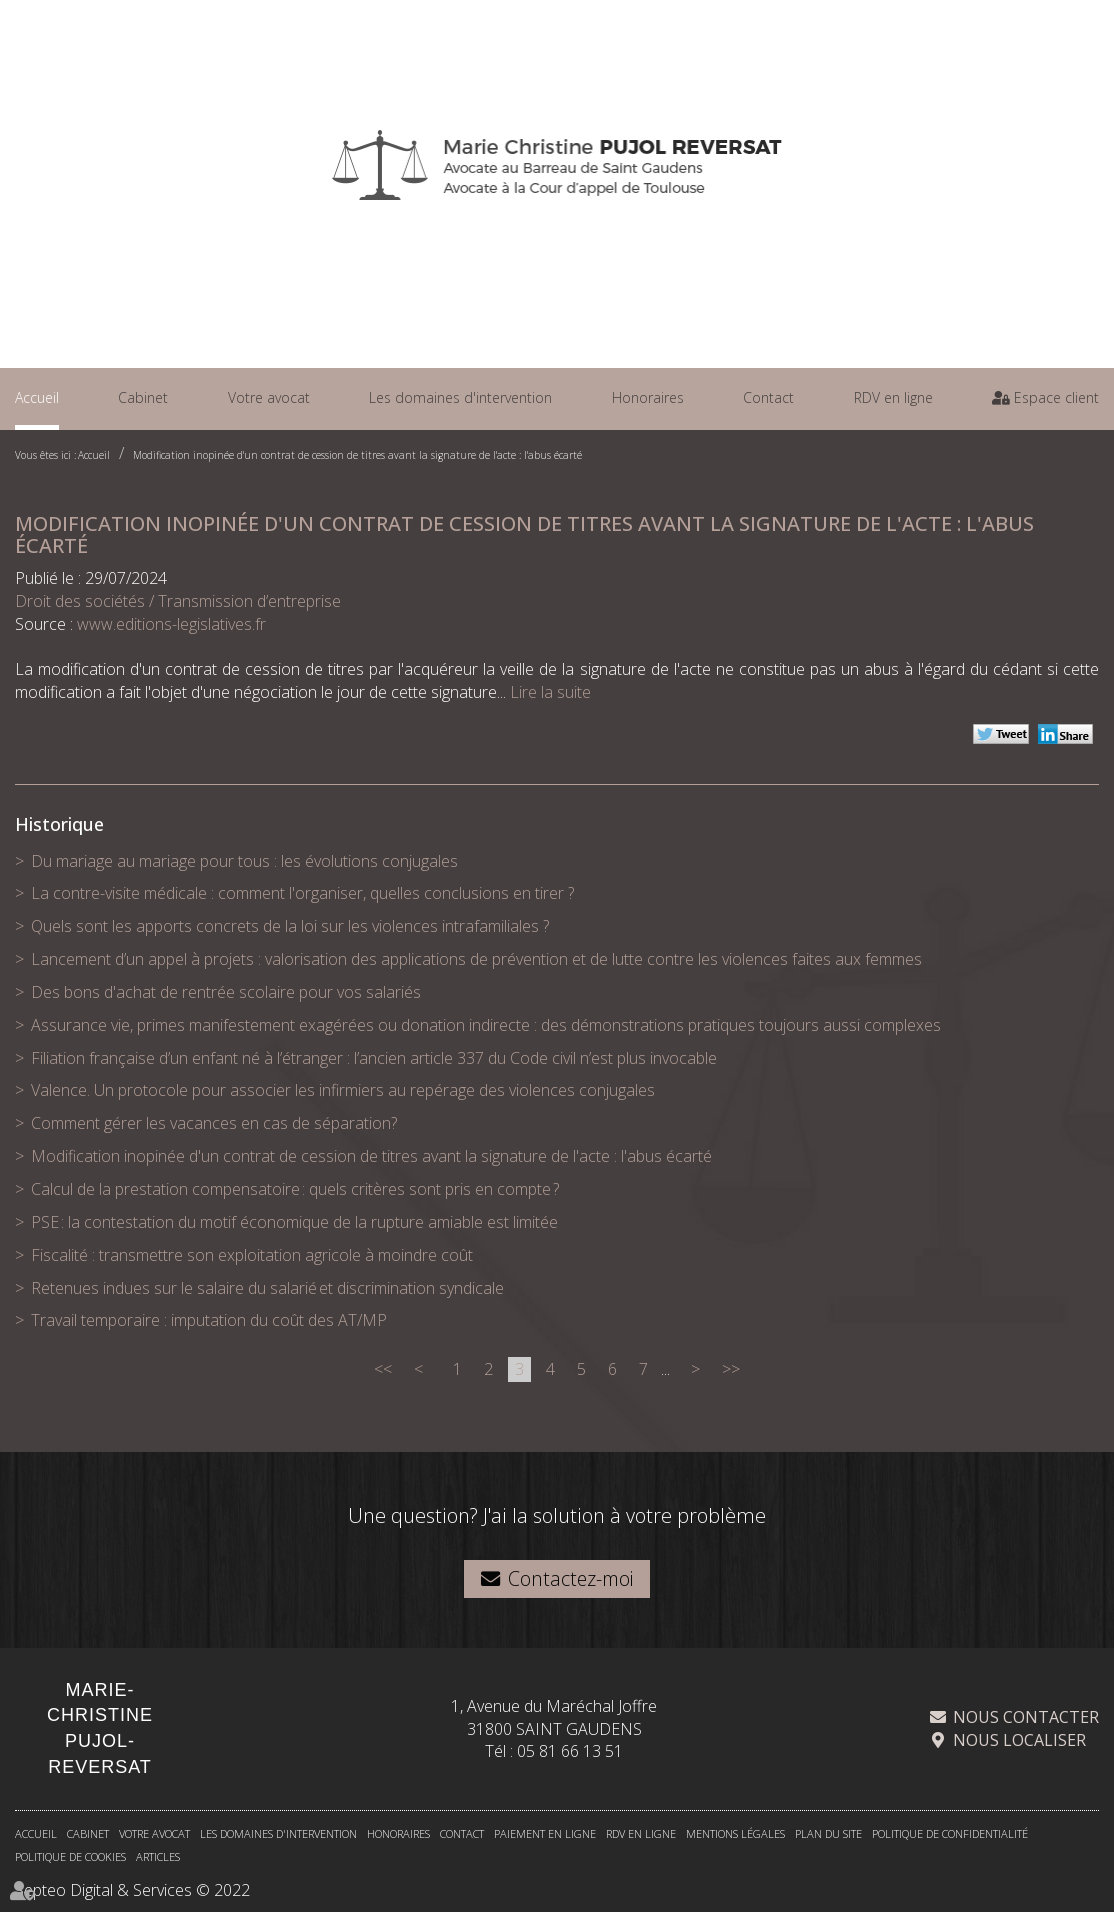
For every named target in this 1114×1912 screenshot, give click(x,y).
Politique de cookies (70, 1857)
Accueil (37, 397)
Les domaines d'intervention (460, 397)
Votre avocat (269, 397)
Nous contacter (1026, 1718)
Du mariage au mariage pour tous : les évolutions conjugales (244, 861)
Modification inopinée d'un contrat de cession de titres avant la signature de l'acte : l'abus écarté (357, 455)
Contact (768, 397)
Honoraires (648, 397)
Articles (158, 1857)
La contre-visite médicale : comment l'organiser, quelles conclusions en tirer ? (302, 893)
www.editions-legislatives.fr (171, 624)
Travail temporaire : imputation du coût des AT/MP (209, 1320)
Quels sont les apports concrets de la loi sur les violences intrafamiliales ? (290, 926)
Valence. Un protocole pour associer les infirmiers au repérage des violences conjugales (343, 1090)
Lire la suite (550, 692)
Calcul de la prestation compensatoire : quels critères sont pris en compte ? (295, 1189)
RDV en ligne (893, 397)
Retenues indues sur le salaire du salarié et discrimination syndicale (267, 1288)
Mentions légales (735, 1834)
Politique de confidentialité (950, 1834)
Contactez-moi (571, 1578)
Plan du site (828, 1834)
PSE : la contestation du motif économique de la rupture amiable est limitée (294, 1222)
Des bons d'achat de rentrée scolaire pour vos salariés (226, 992)
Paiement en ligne (545, 1834)
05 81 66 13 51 (570, 1752)
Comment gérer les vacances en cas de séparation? (214, 1123)
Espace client (1054, 397)
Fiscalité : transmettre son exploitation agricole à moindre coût (252, 1255)
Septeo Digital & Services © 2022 (132, 1891)
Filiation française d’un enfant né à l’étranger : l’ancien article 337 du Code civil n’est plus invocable (374, 1058)
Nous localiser (1019, 1741)
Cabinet (143, 397)
